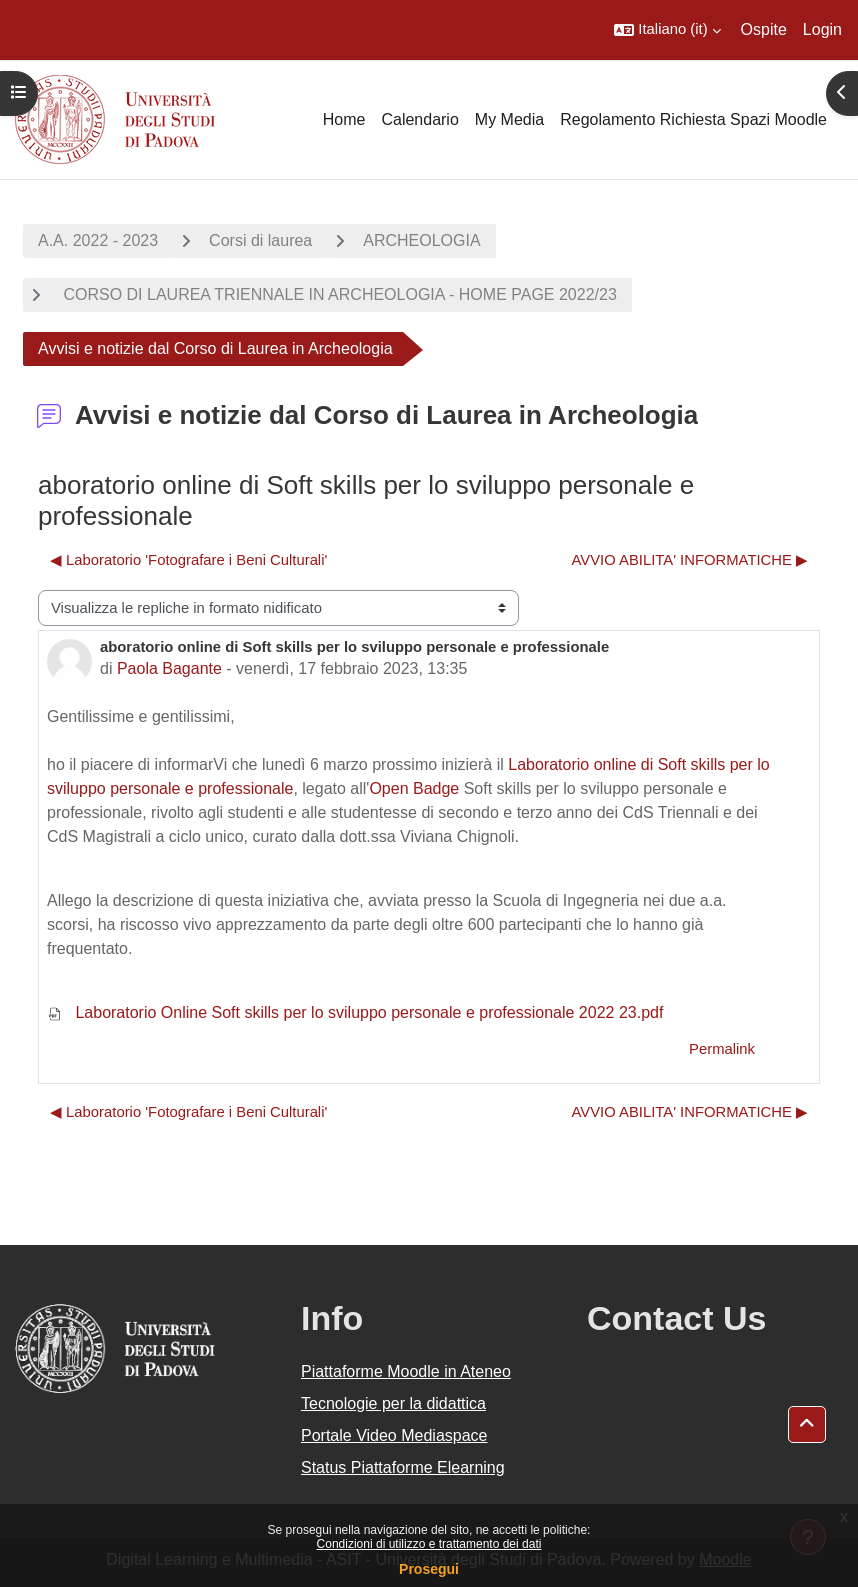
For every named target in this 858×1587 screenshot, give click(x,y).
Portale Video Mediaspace (394, 1435)
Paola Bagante (169, 668)
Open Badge (414, 788)
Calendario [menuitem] (419, 119)
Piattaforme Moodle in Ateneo (406, 1371)
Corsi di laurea (260, 240)
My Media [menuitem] (509, 119)
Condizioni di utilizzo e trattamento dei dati (429, 1544)
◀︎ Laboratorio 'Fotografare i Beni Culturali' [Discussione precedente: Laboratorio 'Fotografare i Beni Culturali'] (188, 560)
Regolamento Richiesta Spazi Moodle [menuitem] (693, 119)
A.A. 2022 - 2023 (98, 240)
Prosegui (429, 1569)
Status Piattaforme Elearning (403, 1467)
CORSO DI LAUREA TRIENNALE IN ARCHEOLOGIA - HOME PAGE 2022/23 (338, 294)
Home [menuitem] (344, 119)
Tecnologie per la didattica (393, 1403)
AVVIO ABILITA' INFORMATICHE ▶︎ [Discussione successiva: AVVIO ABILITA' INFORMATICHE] (690, 560)
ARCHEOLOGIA (421, 240)
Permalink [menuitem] (722, 1049)
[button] (667, 30)
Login (822, 29)
